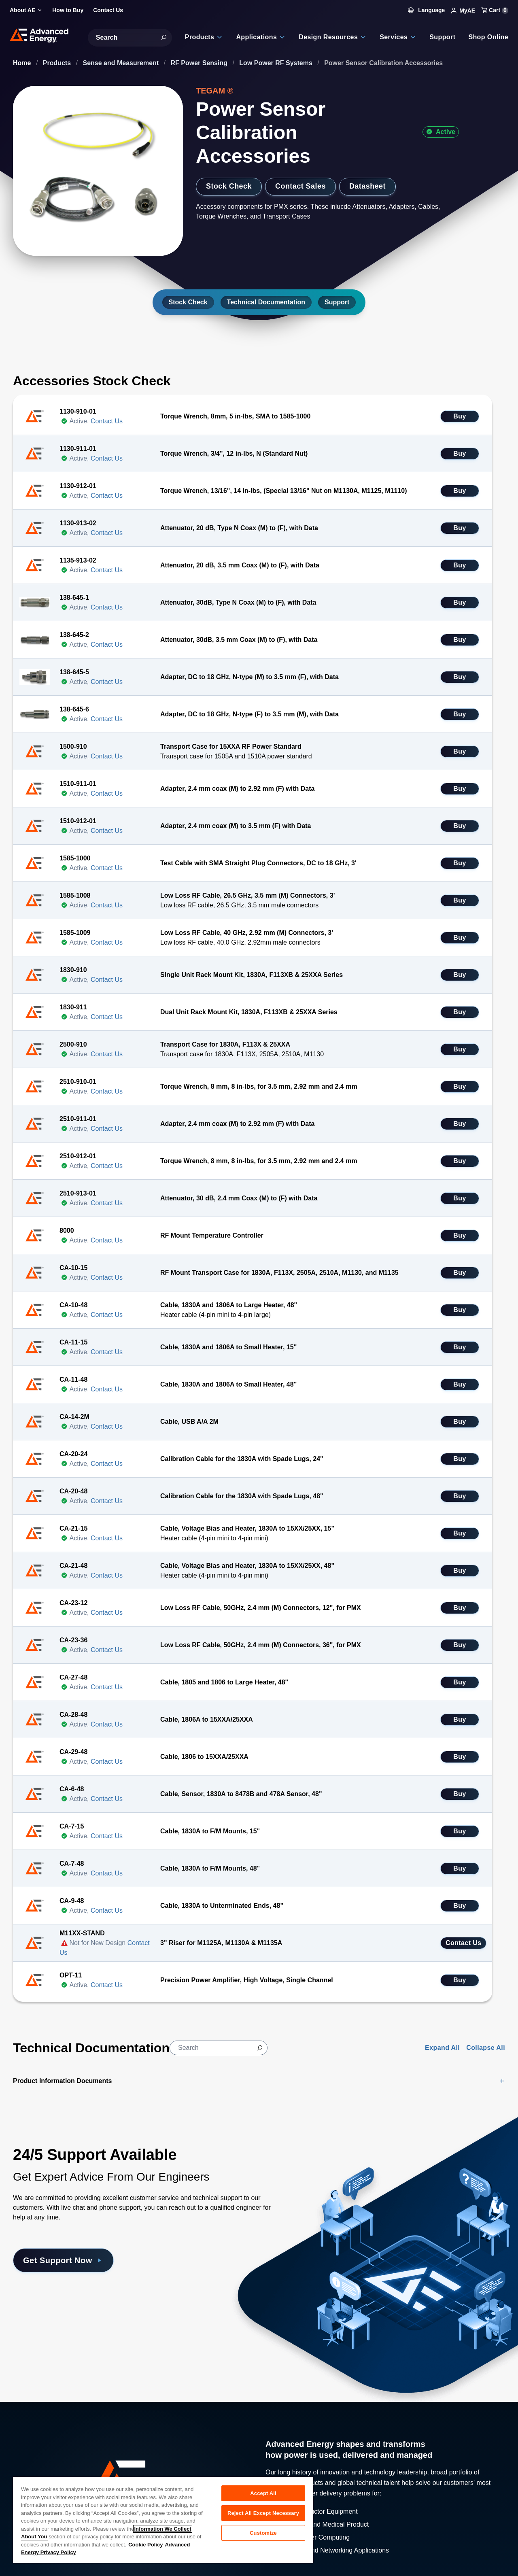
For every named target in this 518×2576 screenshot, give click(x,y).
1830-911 (73, 1007)
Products (58, 62)
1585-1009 (75, 932)
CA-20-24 (73, 1453)
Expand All (442, 2047)
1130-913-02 (77, 523)
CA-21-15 (73, 1528)
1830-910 (73, 969)
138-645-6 (74, 709)
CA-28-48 (73, 1714)
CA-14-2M (74, 1416)
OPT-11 (70, 1975)
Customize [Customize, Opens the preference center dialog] (263, 2533)
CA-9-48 (71, 1900)
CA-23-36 (73, 1640)
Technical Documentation (266, 302)
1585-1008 (75, 895)
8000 (66, 1230)
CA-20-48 (73, 1491)
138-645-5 (74, 672)
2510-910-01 (77, 1081)
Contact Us (107, 421)
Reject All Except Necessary (263, 2513)
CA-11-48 (73, 1379)
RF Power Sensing (200, 62)
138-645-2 (74, 634)
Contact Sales (300, 186)
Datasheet (367, 186)
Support (337, 302)
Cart (495, 10)
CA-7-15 (71, 1826)
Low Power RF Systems (276, 62)
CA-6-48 (71, 1789)
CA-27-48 (73, 1677)
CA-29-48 (73, 1751)
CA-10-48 (73, 1305)
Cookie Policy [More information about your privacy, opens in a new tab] (145, 2545)
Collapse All (485, 2047)
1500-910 (73, 746)
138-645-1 (74, 597)
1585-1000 (75, 858)
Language (426, 10)
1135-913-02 (77, 560)
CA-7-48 (71, 1863)
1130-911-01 (77, 448)
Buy (459, 416)
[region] (163, 2519)
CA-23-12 (73, 1602)
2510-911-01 (77, 1118)
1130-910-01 (77, 411)
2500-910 (73, 1044)
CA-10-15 (73, 1267)
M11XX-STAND (82, 1933)
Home (23, 62)
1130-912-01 (77, 485)
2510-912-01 (77, 1156)
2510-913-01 (77, 1193)
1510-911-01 (77, 783)
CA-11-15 (73, 1342)
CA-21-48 (73, 1565)
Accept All (263, 2493)
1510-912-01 (77, 821)
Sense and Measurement (122, 62)
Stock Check (229, 186)
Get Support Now (63, 2260)
